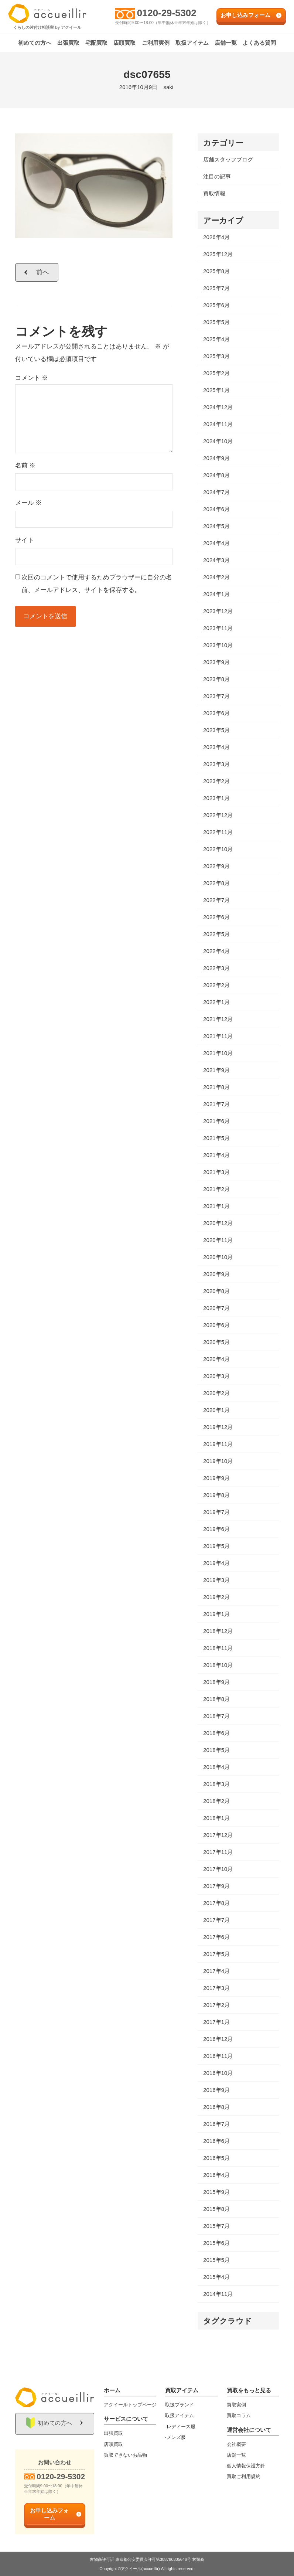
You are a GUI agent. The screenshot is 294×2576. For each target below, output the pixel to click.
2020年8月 (216, 1291)
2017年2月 (216, 2005)
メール (28, 502)
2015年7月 (216, 2226)
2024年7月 (216, 492)
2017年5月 (216, 1954)
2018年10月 (218, 1665)
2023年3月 (216, 764)
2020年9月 (216, 1274)
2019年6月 (216, 1529)
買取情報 (214, 193)
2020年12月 (218, 1223)
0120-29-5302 (167, 13)
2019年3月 (216, 1580)
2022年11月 (218, 832)
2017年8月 (216, 1903)
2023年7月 (216, 696)
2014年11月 (218, 2294)
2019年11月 (218, 1444)
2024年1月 (216, 594)
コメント (31, 377)
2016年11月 (218, 2056)
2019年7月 (216, 1512)
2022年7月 (216, 900)
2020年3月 (216, 1376)
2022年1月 (216, 1002)
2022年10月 (218, 849)
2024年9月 (216, 458)
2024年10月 (218, 441)
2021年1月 (216, 1206)
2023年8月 (216, 679)
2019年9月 (216, 1478)
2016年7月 (216, 2124)
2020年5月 (216, 1342)
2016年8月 (216, 2107)
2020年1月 (216, 1410)
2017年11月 (218, 1852)
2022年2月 (216, 985)
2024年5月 (216, 526)
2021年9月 (216, 1070)
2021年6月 (216, 1121)
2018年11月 (218, 1648)
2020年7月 (216, 1308)
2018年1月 (216, 1818)
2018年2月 (216, 1801)
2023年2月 (216, 781)
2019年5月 (216, 1546)
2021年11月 (218, 1036)
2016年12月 (218, 2039)
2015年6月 (216, 2243)
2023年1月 (216, 798)
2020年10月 (218, 1257)
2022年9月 (216, 866)
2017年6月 (216, 1937)
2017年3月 (216, 1988)
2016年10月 (218, 2073)
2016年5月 (216, 2158)
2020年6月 (216, 1325)
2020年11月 (218, 1240)
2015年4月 (216, 2277)
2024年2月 (216, 577)
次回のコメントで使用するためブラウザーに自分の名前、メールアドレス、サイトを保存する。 (96, 583)
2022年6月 (216, 917)
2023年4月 (216, 747)
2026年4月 (216, 237)
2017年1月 (216, 2022)
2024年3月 (216, 560)
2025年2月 (216, 373)
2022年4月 (216, 951)
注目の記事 (217, 176)
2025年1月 (216, 390)
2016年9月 (216, 2090)
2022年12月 (218, 815)
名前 (25, 465)
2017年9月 (216, 1886)
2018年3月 (216, 1784)
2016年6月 (216, 2141)
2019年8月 (216, 1495)
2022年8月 (216, 883)
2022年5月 (216, 934)
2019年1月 (216, 1614)
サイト (24, 540)
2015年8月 (216, 2209)
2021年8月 (216, 1087)
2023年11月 (218, 628)
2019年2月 (216, 1597)
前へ (42, 272)
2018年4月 (216, 1767)
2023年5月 (216, 730)
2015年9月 (216, 2192)
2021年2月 (216, 1189)
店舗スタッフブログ (228, 159)
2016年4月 (216, 2175)
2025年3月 (216, 356)
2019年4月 (216, 1563)
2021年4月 (216, 1155)
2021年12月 (218, 1019)
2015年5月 (216, 2260)
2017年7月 (216, 1920)
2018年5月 (216, 1750)
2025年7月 (216, 288)
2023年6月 (216, 713)
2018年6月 (216, 1733)
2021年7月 (216, 1104)
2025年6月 (216, 305)
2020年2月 (216, 1393)
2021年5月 (216, 1138)
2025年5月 (216, 322)
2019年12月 (218, 1427)
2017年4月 (216, 1971)
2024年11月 (218, 424)
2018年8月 (216, 1699)
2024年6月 (216, 509)
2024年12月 (218, 407)
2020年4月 (216, 1359)
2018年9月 (216, 1682)
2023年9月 (216, 662)
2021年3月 (216, 1172)
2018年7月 (216, 1716)
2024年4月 (216, 543)
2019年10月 (218, 1461)
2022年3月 (216, 968)
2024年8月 (216, 475)
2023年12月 (218, 611)
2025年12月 (218, 254)
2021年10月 (218, 1053)
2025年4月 (216, 339)
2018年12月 (218, 1631)
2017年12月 (218, 1835)
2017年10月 (218, 1869)
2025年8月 (216, 271)
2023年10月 (218, 645)
